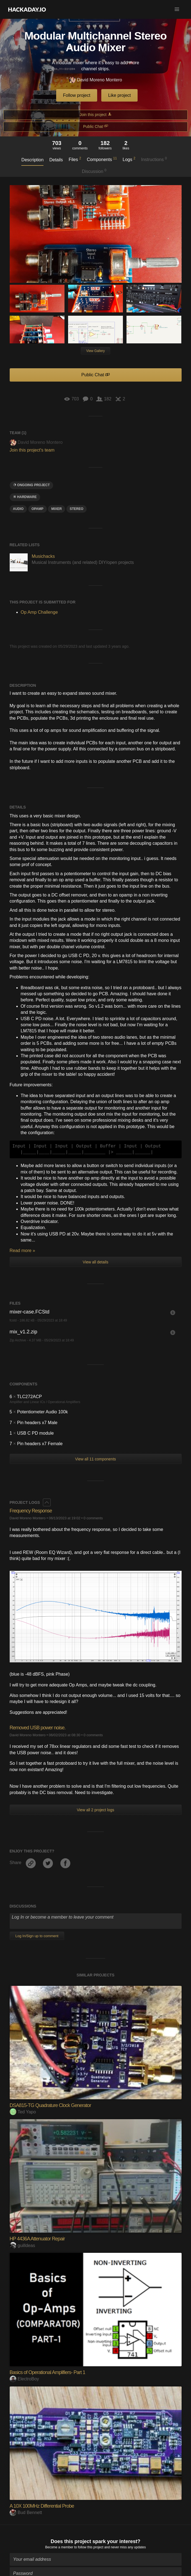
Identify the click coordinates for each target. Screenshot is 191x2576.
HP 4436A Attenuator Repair (37, 2238)
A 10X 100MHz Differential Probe (42, 2506)
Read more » (22, 1250)
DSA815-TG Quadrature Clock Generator (50, 2105)
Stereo (76, 509)
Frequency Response (31, 1511)
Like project (119, 95)
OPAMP (37, 509)
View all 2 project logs (95, 1810)
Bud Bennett (26, 2512)
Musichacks (43, 556)
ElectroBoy (24, 2379)
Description (32, 159)
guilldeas (22, 2245)
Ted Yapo (23, 2111)
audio (18, 509)
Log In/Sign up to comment (37, 1936)
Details (56, 159)
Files (75, 159)
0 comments (93, 1518)
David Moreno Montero (95, 80)
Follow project (77, 95)
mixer (56, 509)
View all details (95, 1262)
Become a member (59, 2547)
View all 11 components (95, 1459)
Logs (129, 159)
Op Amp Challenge (39, 612)
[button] (176, 9)
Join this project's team (32, 450)
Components (102, 159)
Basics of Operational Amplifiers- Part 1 (47, 2372)
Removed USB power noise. (38, 1727)
